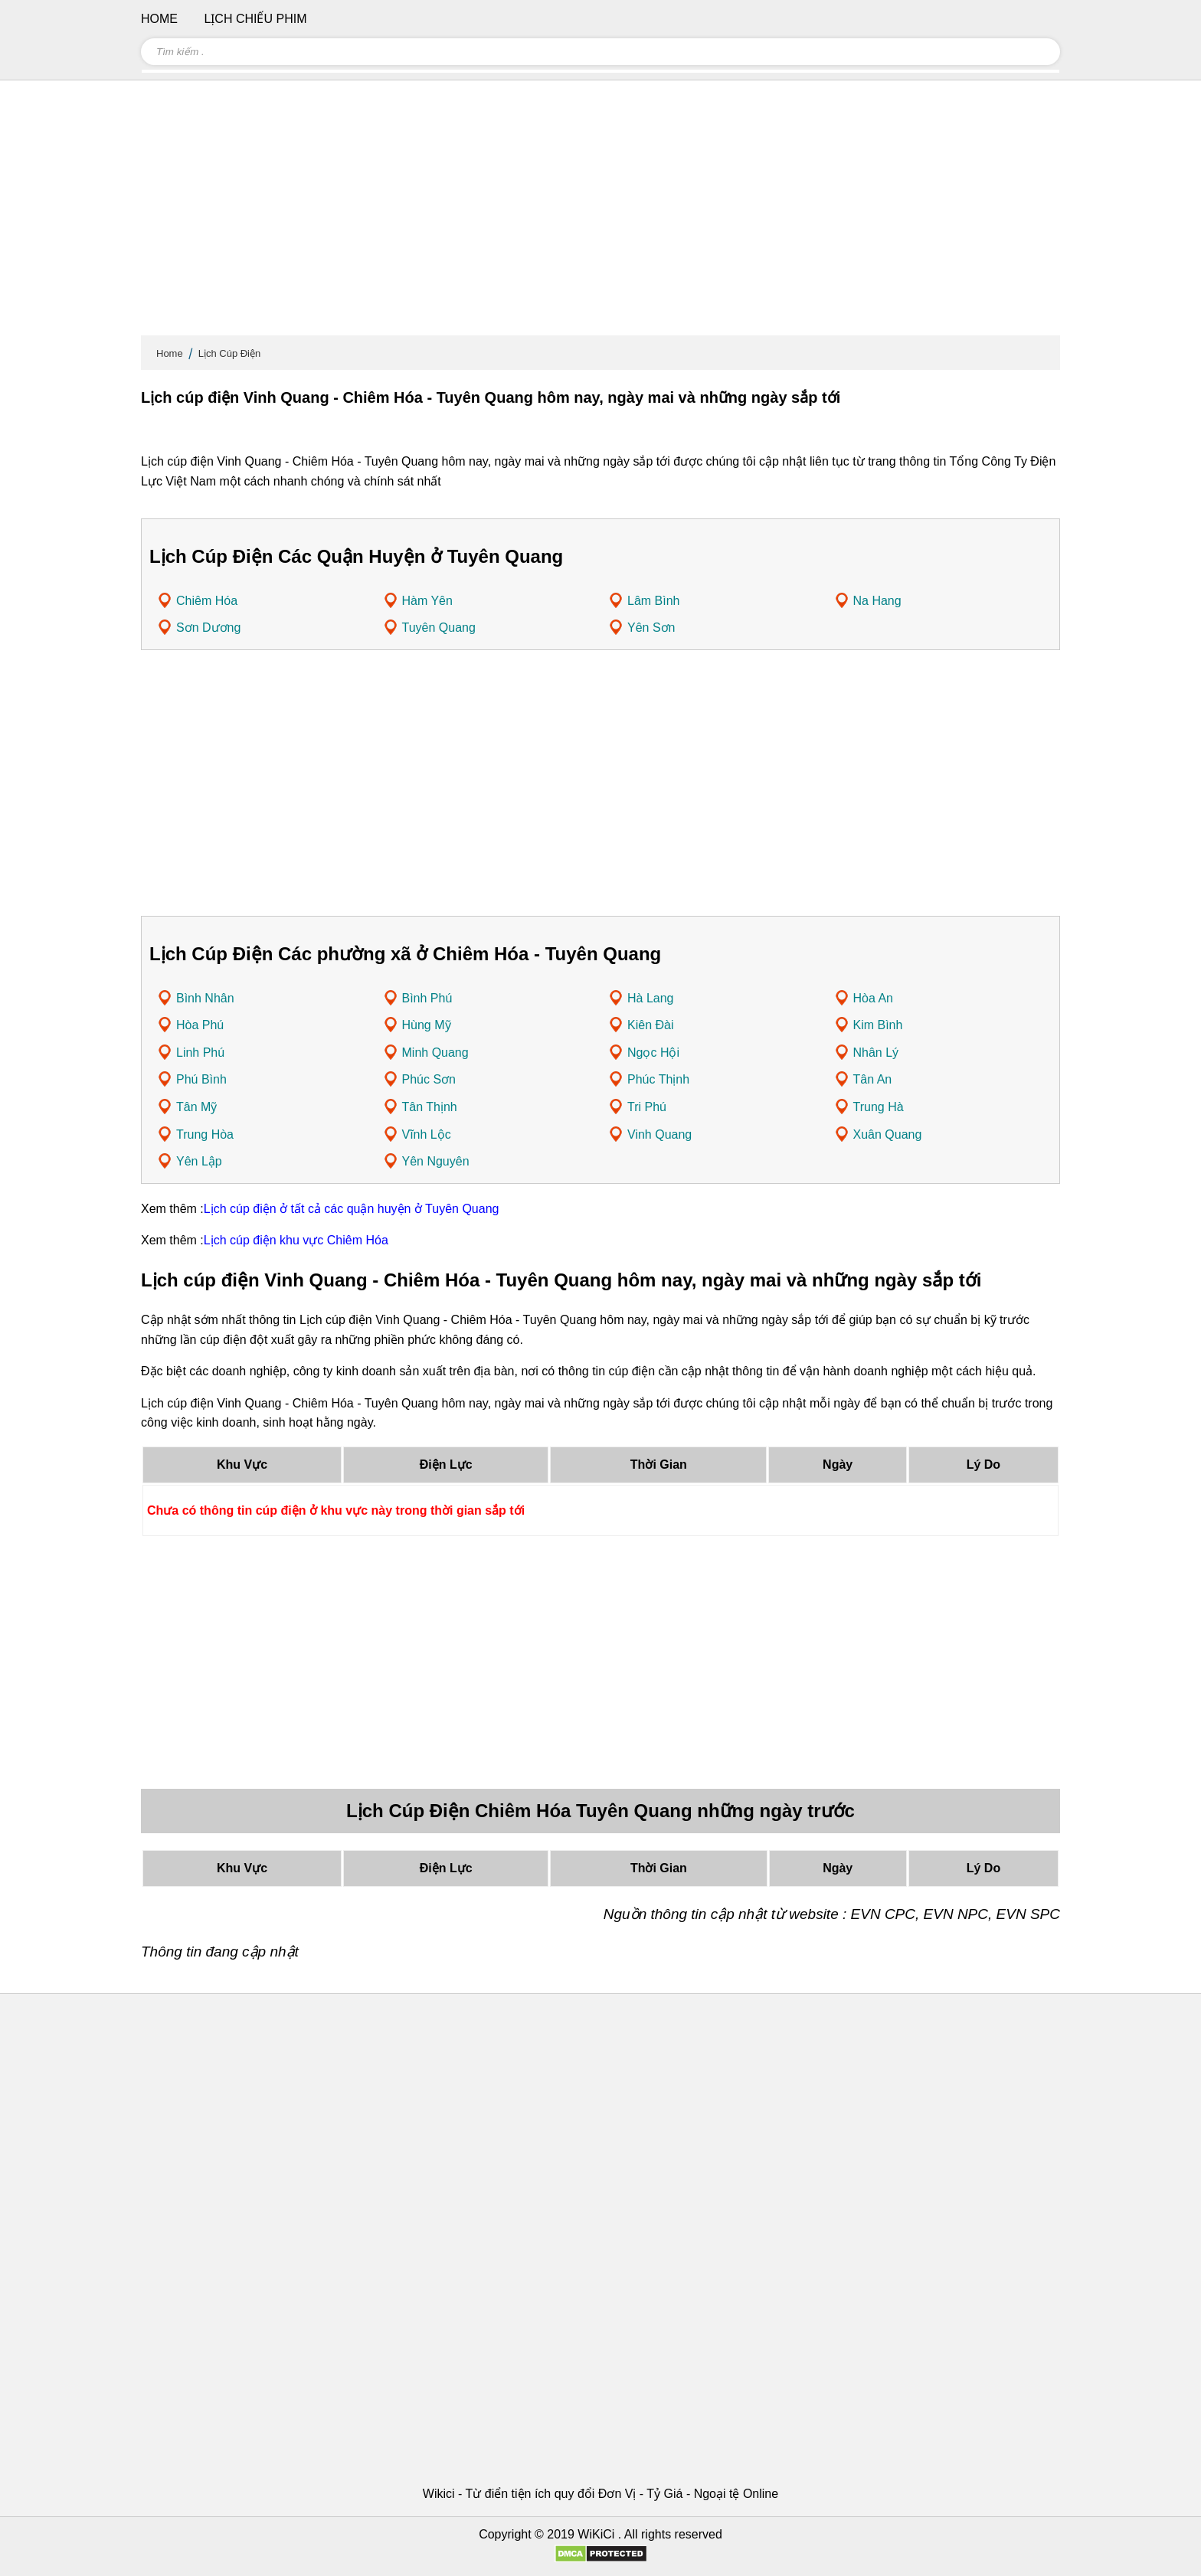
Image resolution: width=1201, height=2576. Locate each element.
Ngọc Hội (653, 1052)
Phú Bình (201, 1079)
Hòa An (873, 998)
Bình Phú (427, 998)
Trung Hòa (205, 1134)
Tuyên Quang (439, 627)
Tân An (872, 1079)
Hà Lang (650, 998)
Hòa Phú (200, 1024)
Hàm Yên (427, 600)
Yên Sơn (651, 627)
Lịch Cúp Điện (229, 353)
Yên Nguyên (436, 1161)
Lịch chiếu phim (255, 18)
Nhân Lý (876, 1052)
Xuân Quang (887, 1134)
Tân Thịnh (429, 1106)
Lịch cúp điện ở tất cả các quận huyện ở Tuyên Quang (351, 1208)
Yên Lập (199, 1161)
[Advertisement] (600, 214)
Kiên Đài (650, 1024)
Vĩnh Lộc (426, 1134)
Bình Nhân (205, 998)
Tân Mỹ (196, 1106)
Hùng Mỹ (426, 1024)
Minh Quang (435, 1052)
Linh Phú (200, 1052)
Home (169, 353)
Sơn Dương (208, 627)
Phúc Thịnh (658, 1079)
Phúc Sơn (429, 1079)
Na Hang (877, 600)
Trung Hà (878, 1106)
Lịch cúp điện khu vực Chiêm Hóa (296, 1240)
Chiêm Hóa (206, 600)
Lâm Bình (653, 600)
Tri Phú (646, 1106)
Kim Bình (878, 1024)
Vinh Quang (659, 1134)
